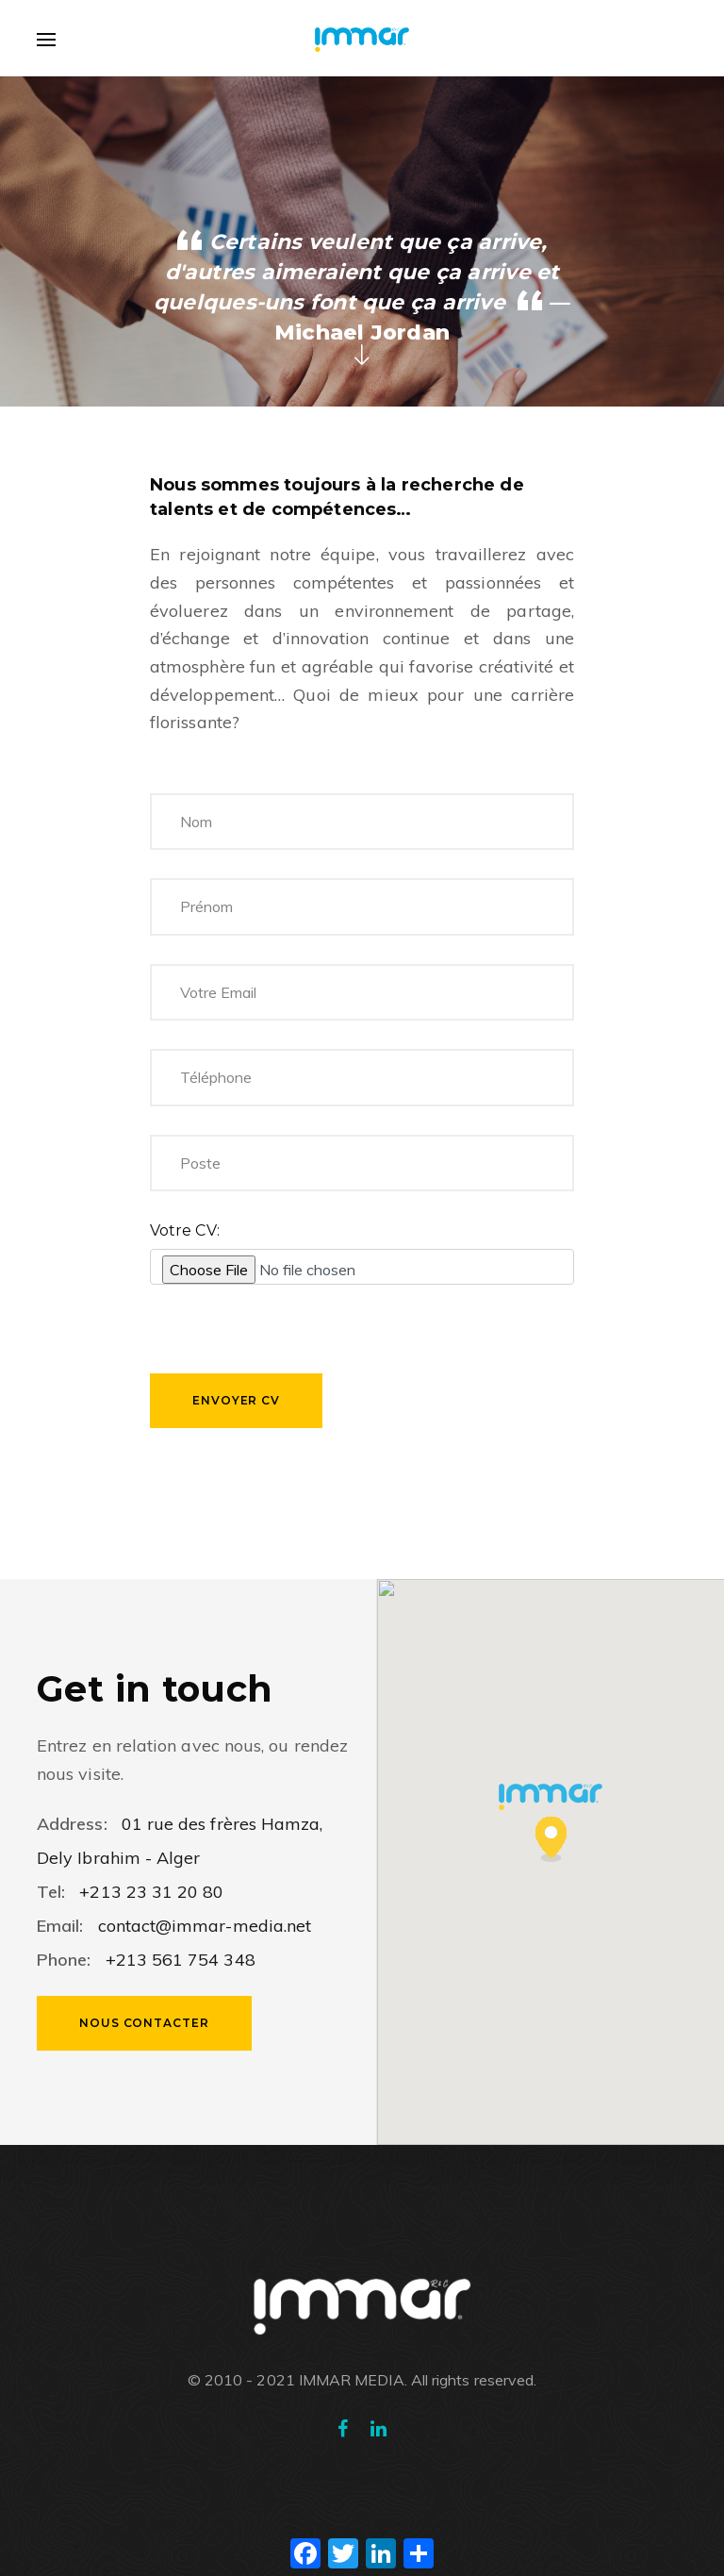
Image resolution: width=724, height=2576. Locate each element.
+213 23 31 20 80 (151, 1892)
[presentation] (293, 1336)
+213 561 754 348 (177, 1959)
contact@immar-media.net (205, 1925)
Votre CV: (185, 1230)
